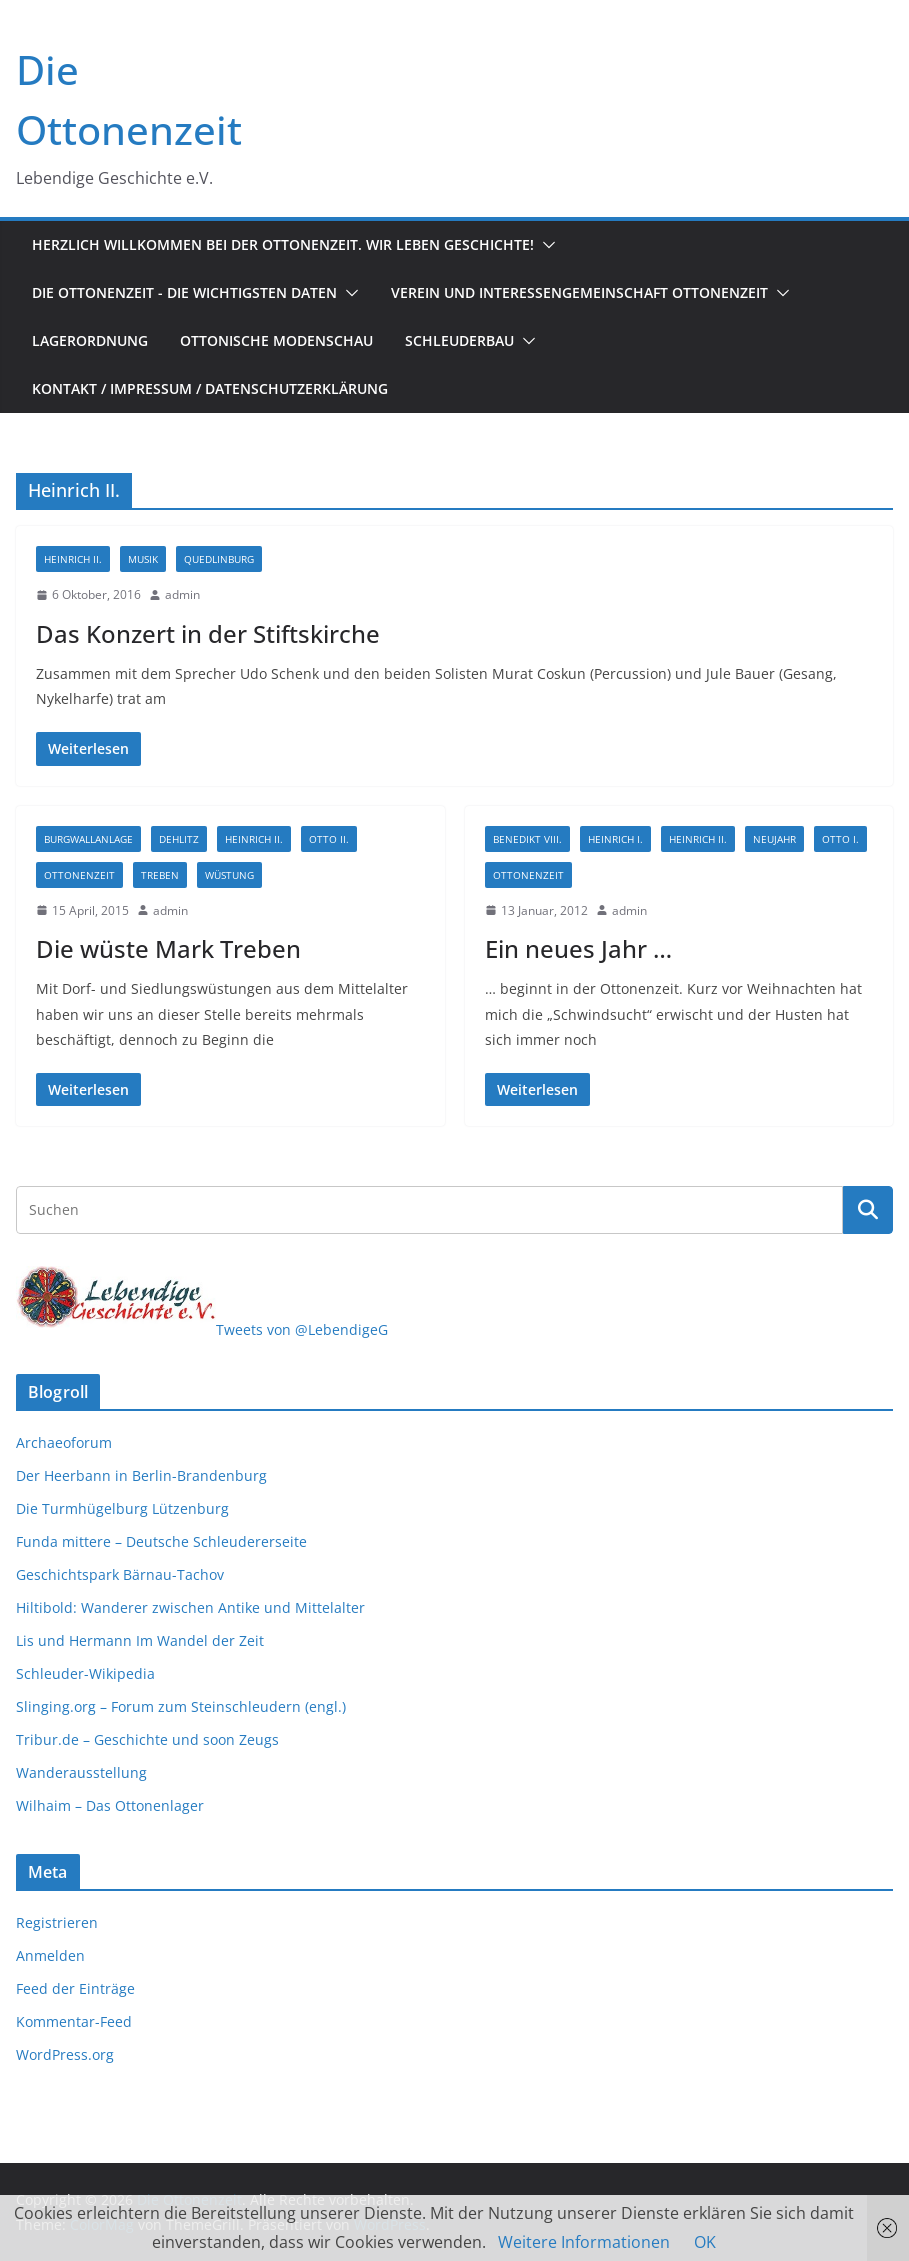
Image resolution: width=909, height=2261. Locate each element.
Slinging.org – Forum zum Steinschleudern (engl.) (181, 1706)
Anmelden (50, 1955)
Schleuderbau (459, 340)
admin (182, 594)
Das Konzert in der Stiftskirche (208, 633)
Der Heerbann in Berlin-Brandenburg (141, 1475)
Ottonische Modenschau (276, 340)
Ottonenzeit (79, 875)
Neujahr (774, 839)
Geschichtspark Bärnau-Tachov (120, 1574)
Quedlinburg (219, 559)
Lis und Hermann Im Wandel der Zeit (140, 1640)
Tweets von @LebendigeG (302, 1329)
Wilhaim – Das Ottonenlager (110, 1805)
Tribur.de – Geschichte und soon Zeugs (147, 1739)
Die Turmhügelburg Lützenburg (122, 1508)
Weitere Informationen (584, 2242)
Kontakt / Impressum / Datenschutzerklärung (210, 388)
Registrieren (57, 1922)
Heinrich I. (615, 839)
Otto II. (329, 839)
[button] (545, 245)
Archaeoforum (64, 1442)
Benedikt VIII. (527, 839)
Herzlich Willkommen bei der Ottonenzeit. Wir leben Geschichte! (283, 244)
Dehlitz (179, 839)
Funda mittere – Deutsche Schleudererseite (161, 1541)
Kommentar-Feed (74, 2021)
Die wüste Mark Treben (168, 948)
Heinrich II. (73, 559)
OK (705, 2242)
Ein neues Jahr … (578, 948)
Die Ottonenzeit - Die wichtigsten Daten (184, 292)
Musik (143, 559)
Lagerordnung (90, 340)
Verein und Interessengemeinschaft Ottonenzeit (579, 292)
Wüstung (229, 875)
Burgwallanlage (88, 839)
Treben (160, 875)
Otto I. (840, 839)
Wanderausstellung (81, 1772)
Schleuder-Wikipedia (85, 1673)
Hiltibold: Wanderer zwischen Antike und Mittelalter (190, 1607)
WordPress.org (65, 2054)
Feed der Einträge (75, 1988)
